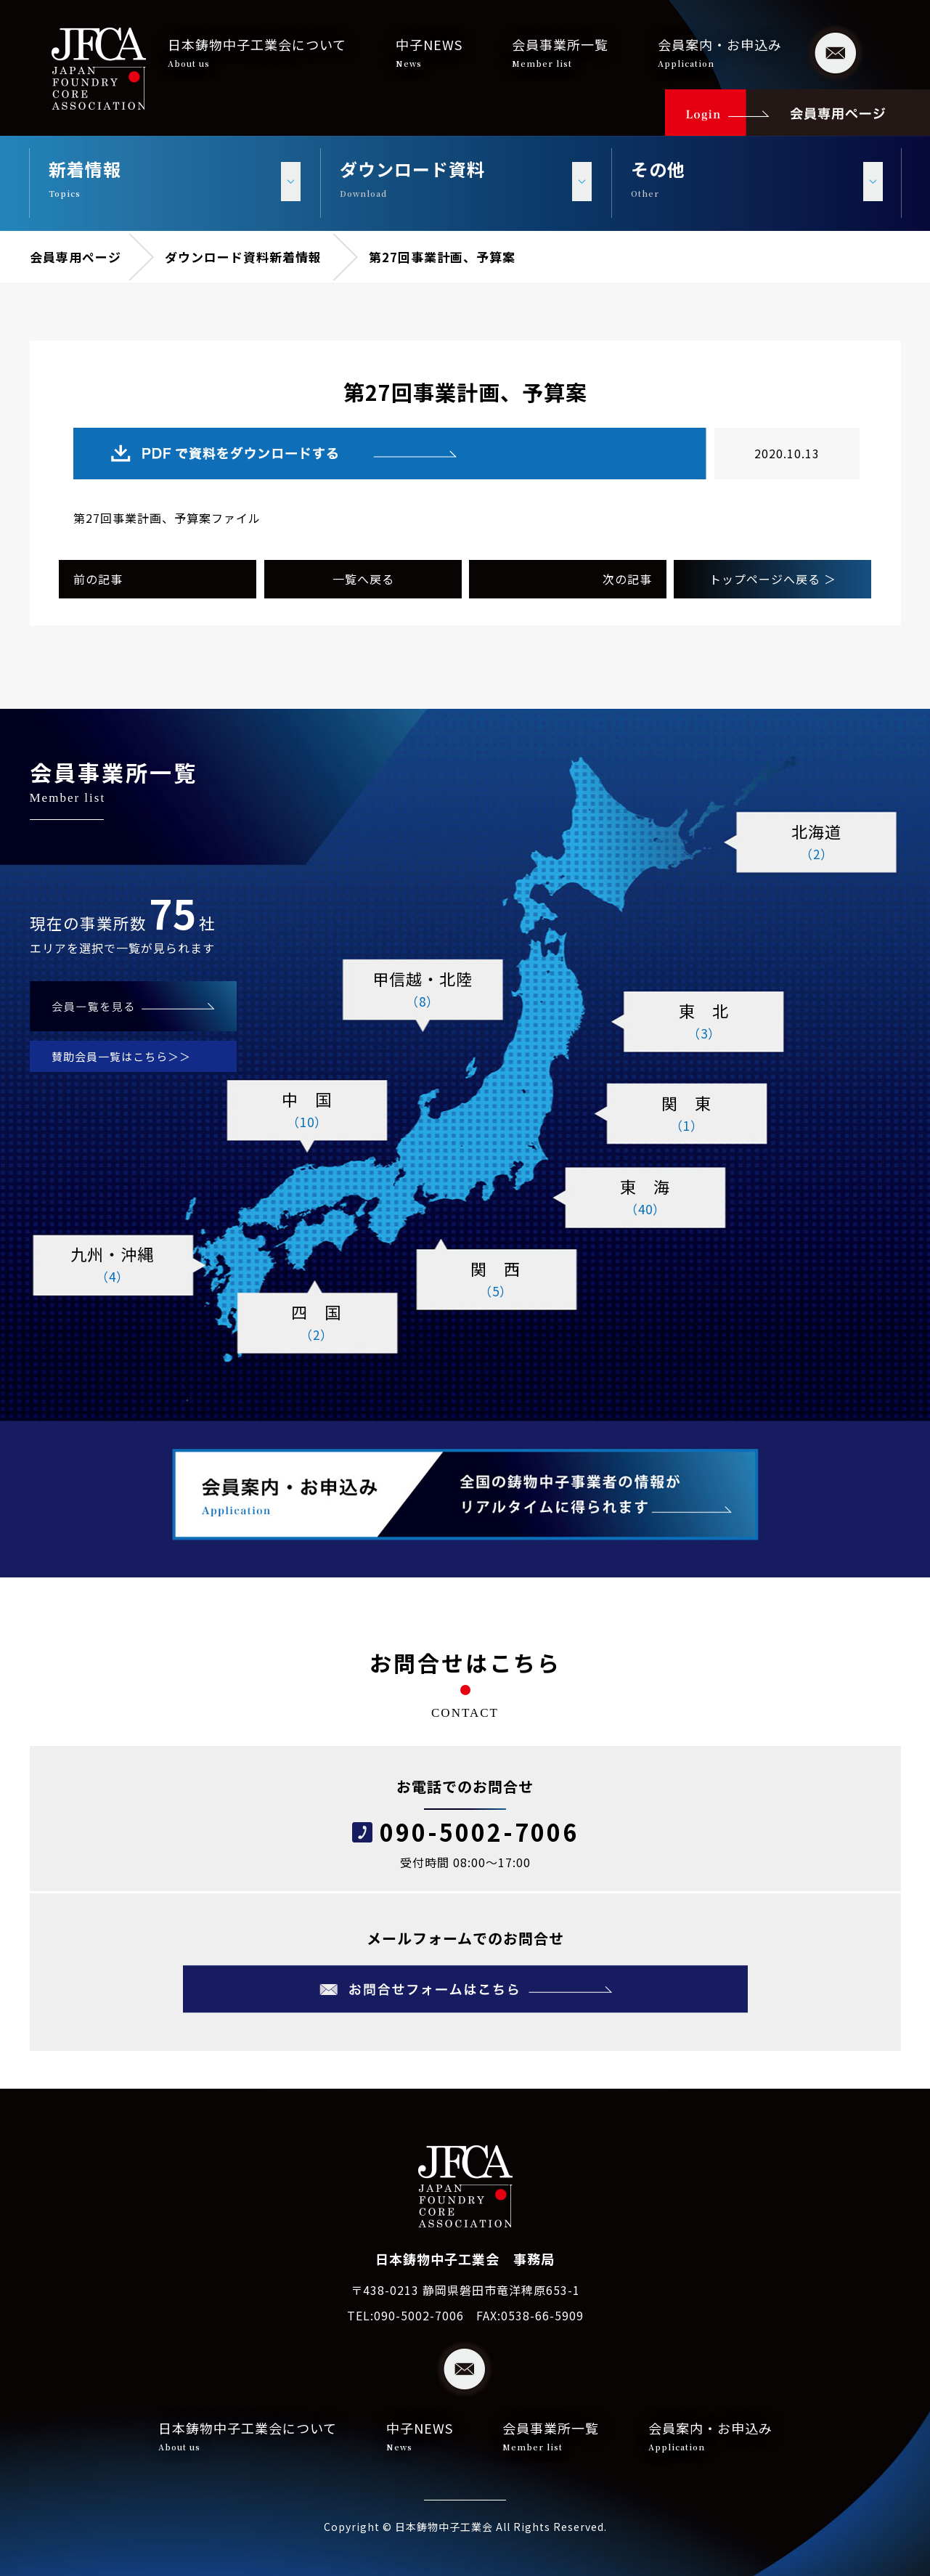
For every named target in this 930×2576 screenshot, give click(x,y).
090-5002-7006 (479, 1831)
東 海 (645, 1197)
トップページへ (772, 579)
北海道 (817, 842)
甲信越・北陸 (422, 990)
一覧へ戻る (363, 579)
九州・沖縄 (112, 1265)
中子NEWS (429, 52)
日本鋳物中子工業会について (257, 52)
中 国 (307, 1110)
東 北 (704, 1022)
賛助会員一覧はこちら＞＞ (121, 1056)
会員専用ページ (75, 257)
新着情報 (295, 257)
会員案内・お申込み (720, 52)
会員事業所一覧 (560, 52)
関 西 (496, 1279)
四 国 (316, 1323)
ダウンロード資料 (217, 257)
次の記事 (627, 579)
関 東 (687, 1114)
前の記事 (98, 579)
